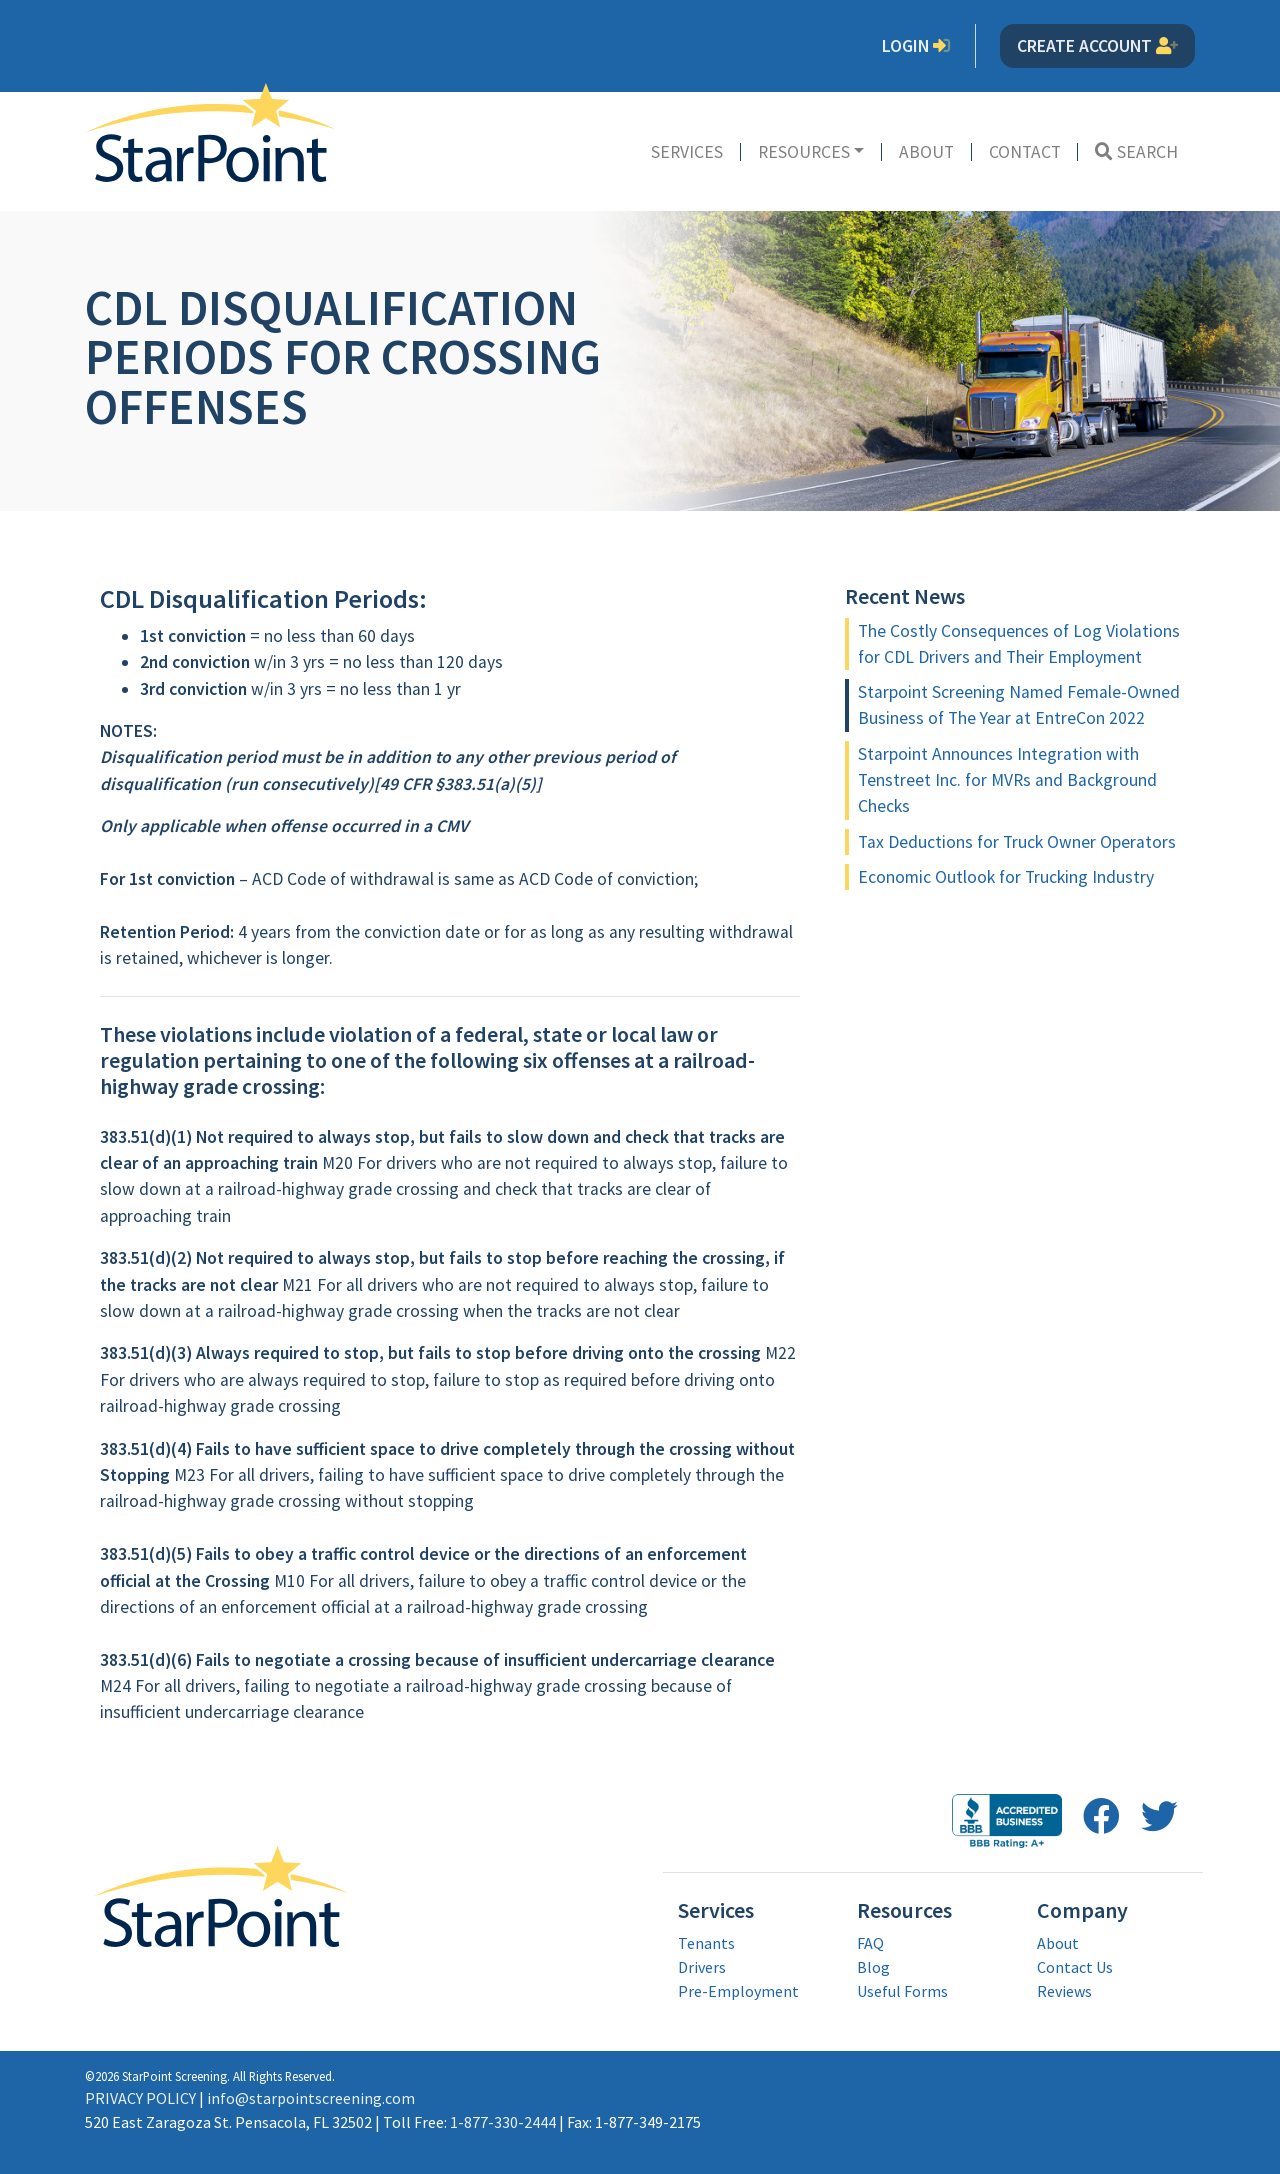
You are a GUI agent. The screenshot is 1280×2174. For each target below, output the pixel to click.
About (926, 152)
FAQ (870, 1943)
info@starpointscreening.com (311, 2098)
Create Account (1097, 46)
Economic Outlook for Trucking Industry (1006, 877)
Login (916, 46)
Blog (873, 1967)
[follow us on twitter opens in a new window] (1159, 1817)
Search (1136, 152)
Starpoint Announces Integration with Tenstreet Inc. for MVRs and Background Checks (1007, 780)
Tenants (706, 1943)
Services (687, 152)
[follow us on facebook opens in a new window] (1101, 1817)
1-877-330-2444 (503, 2122)
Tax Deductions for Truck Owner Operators (1017, 842)
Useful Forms (902, 1991)
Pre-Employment (738, 1991)
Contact (1025, 152)
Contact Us (1075, 1967)
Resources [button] (804, 152)
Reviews (1064, 1991)
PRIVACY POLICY (140, 2098)
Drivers (702, 1967)
